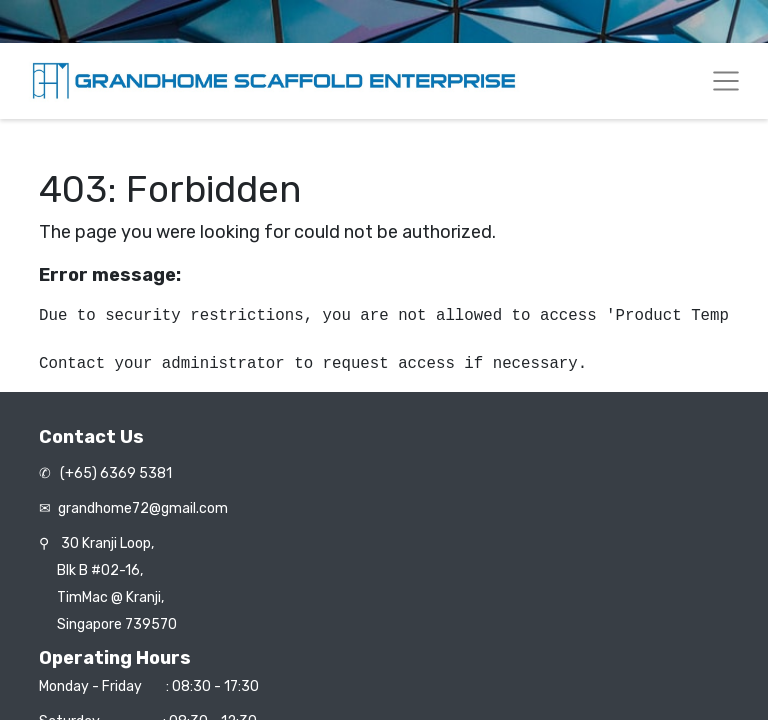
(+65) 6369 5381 (114, 473)
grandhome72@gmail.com (143, 508)
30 (107, 543)
